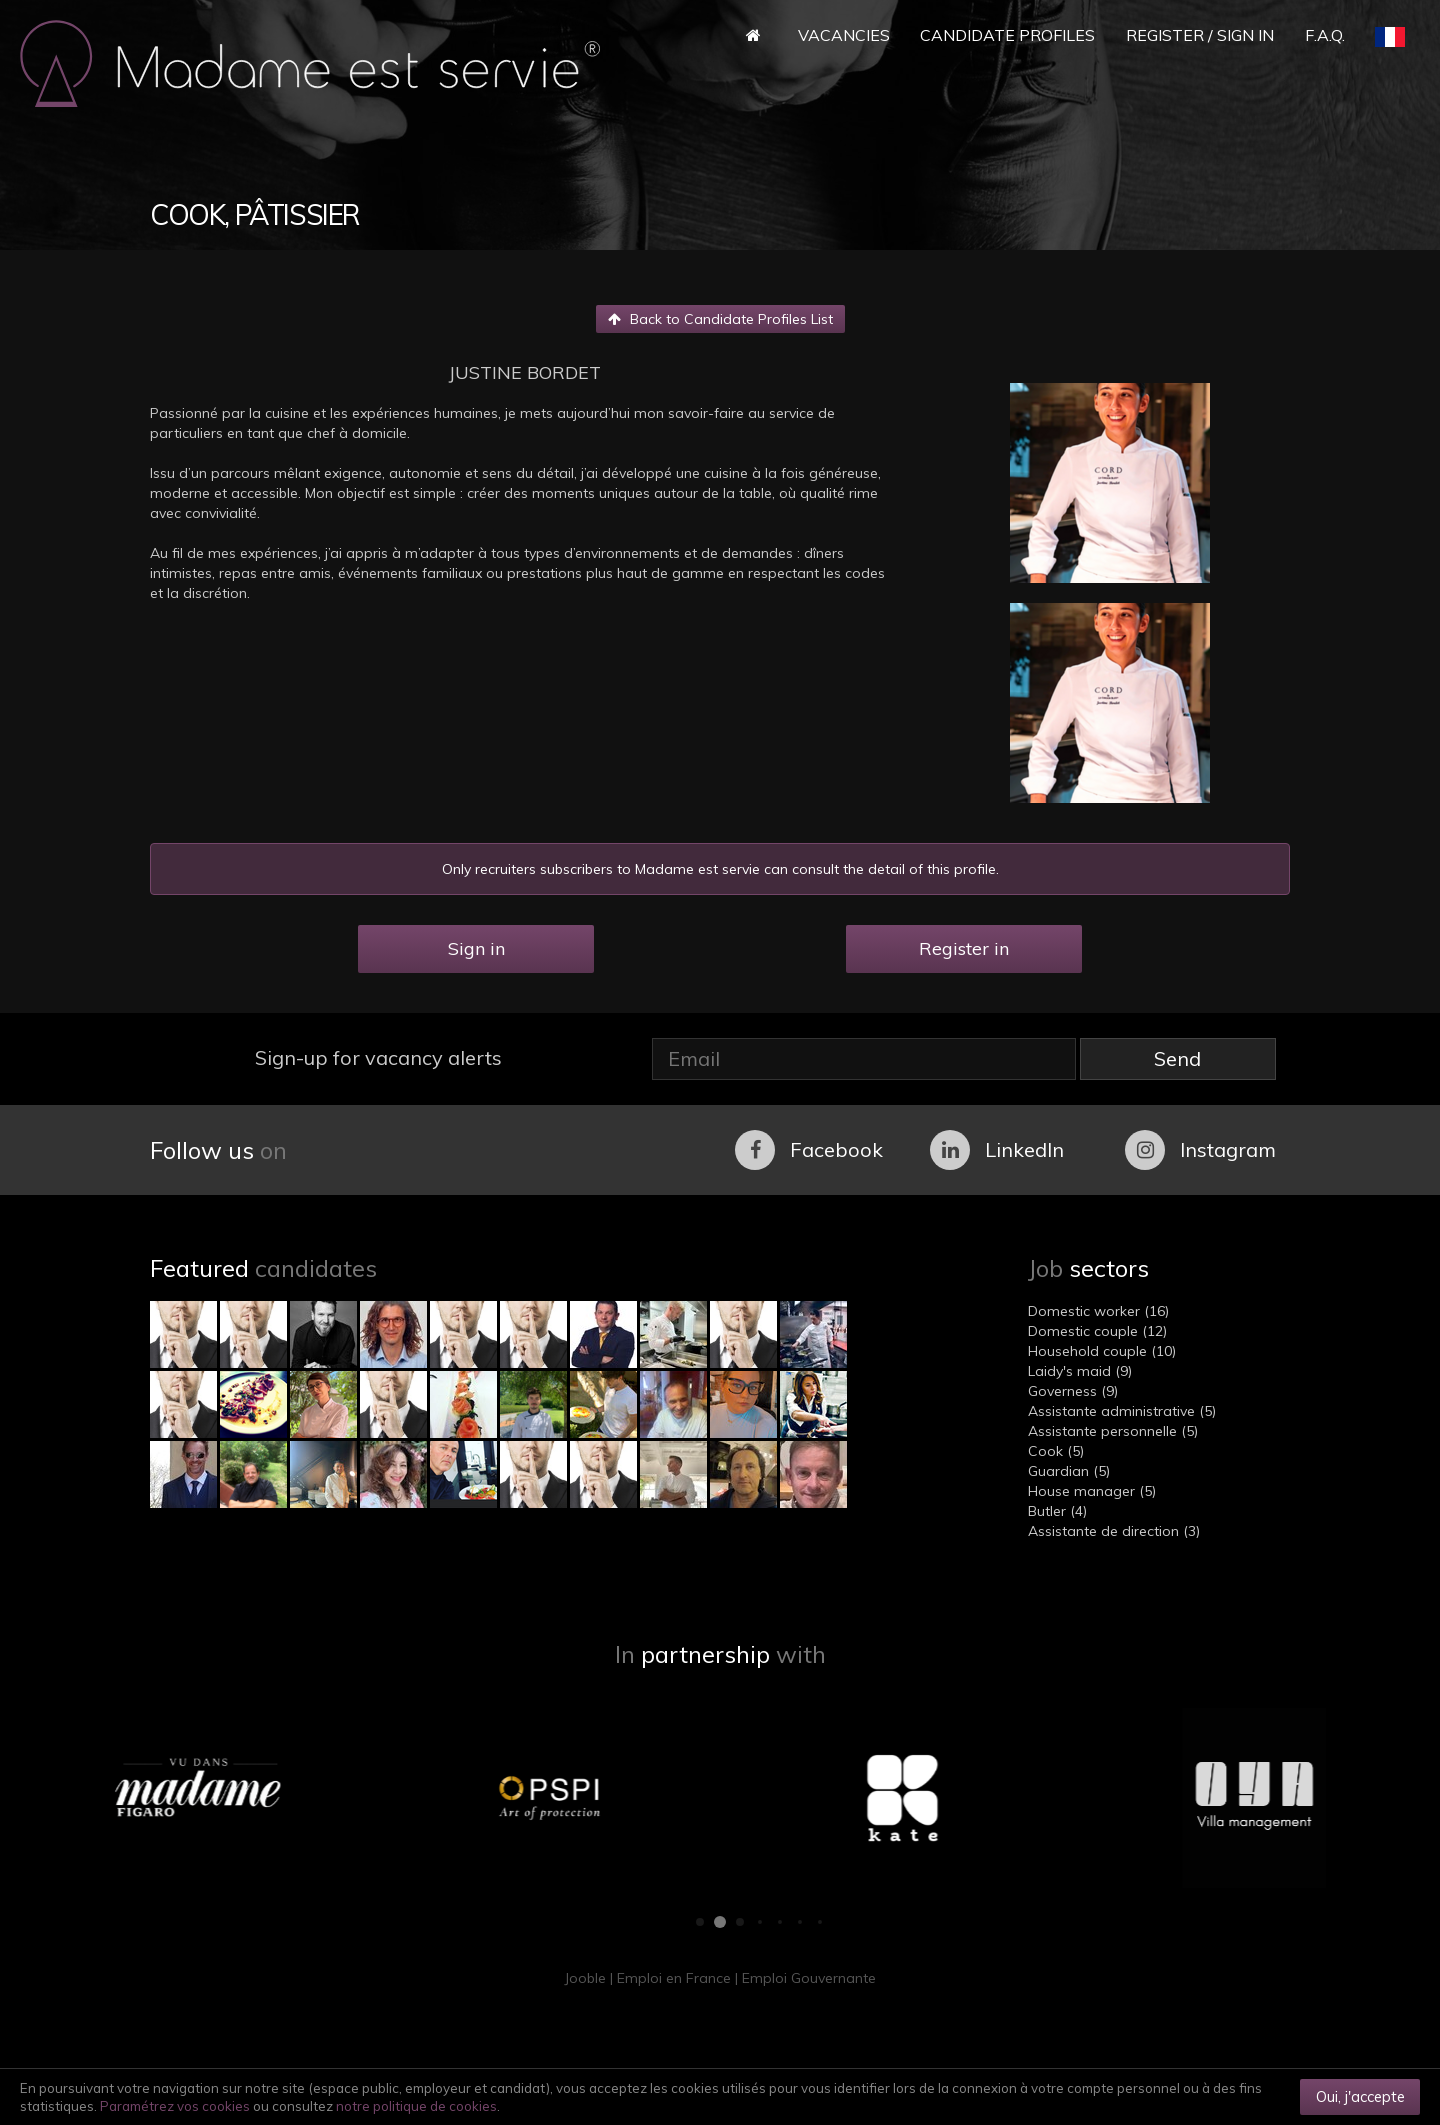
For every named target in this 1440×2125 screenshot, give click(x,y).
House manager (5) (1092, 1491)
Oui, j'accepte (1360, 2096)
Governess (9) (1073, 1391)
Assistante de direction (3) (1114, 1531)
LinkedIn (997, 1150)
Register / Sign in (1200, 35)
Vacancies (844, 35)
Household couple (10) (1102, 1351)
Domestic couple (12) (1097, 1331)
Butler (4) (1057, 1511)
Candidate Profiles (1007, 35)
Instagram (1200, 1150)
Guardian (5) (1069, 1471)
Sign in (476, 948)
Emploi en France (674, 1978)
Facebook (809, 1150)
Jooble (585, 1978)
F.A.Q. (1325, 35)
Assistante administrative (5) (1122, 1411)
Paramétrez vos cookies (175, 2106)
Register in (964, 948)
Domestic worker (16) (1098, 1311)
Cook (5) (1056, 1451)
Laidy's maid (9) (1080, 1371)
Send (1177, 1058)
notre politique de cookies (416, 2106)
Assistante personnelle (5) (1113, 1431)
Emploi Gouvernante (809, 1978)
